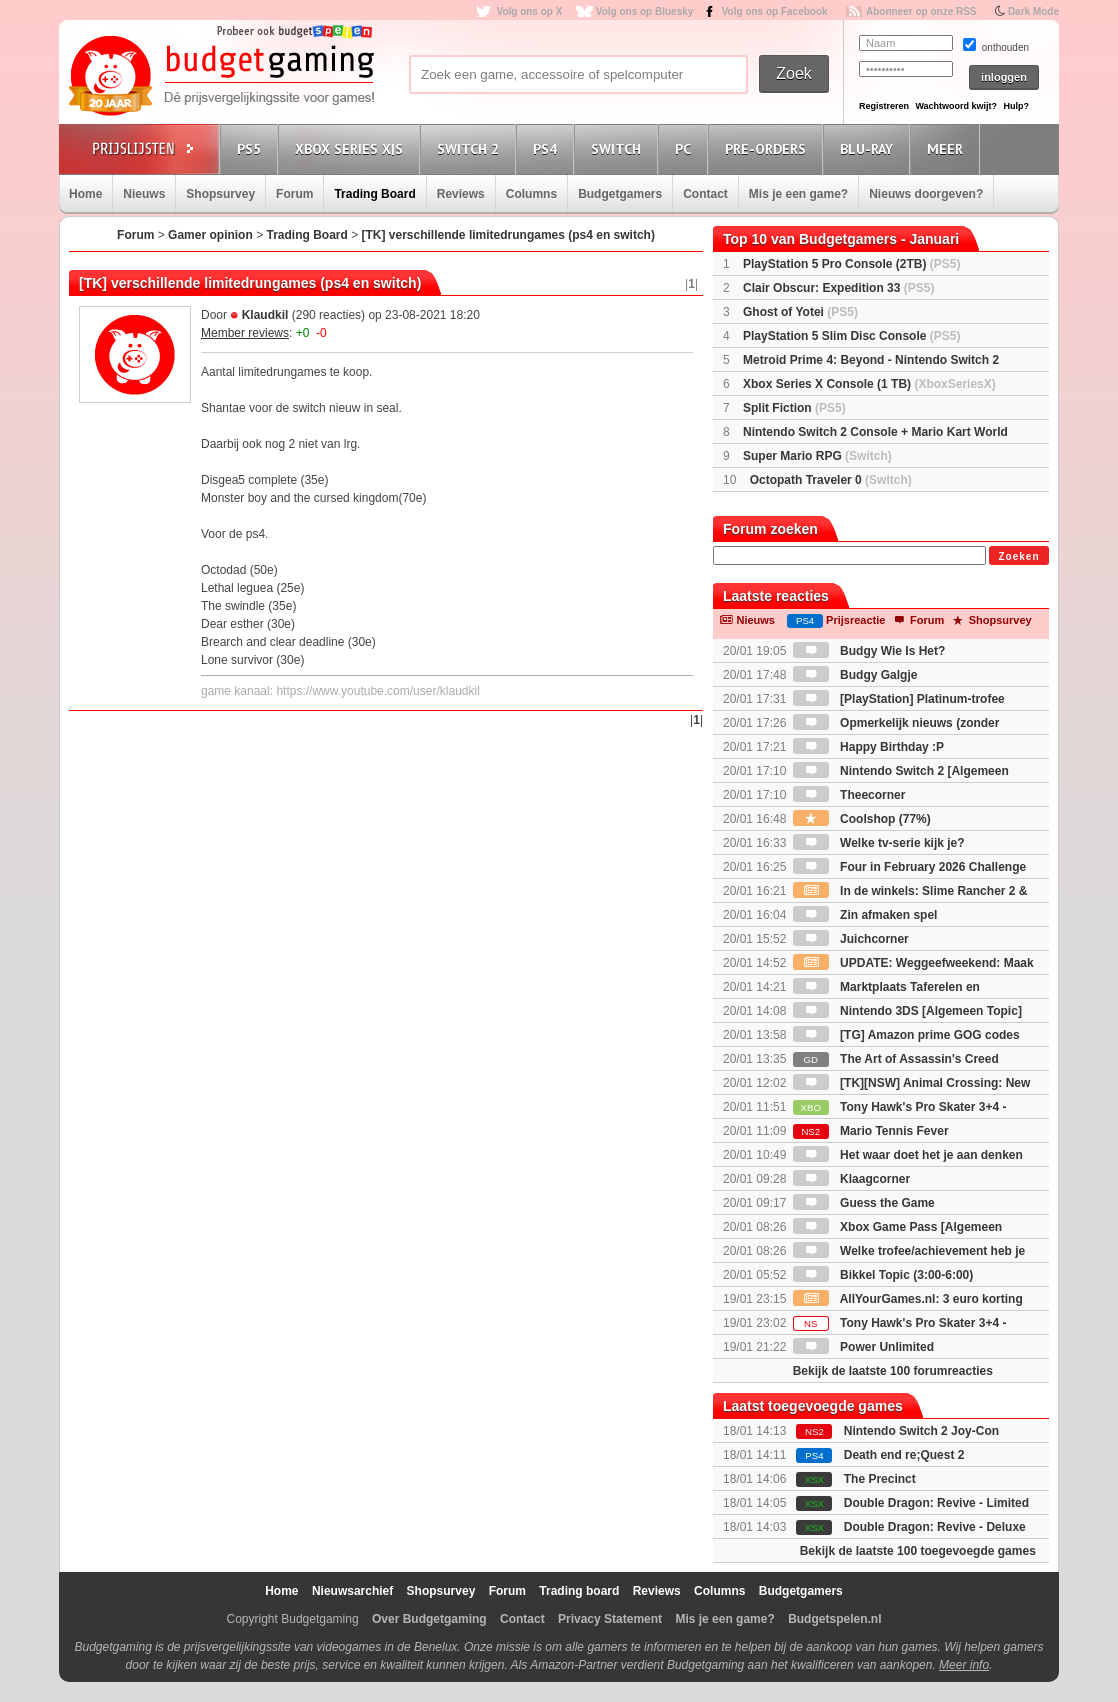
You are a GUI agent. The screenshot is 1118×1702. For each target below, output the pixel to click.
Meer (948, 148)
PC (686, 148)
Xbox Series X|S (352, 148)
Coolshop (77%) (862, 819)
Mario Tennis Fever (871, 1131)
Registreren (884, 106)
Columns (531, 194)
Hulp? (1016, 106)
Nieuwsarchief (352, 1591)
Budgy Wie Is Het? (869, 651)
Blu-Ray (869, 148)
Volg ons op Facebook (775, 11)
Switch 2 (471, 148)
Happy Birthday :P (868, 747)
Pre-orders (768, 148)
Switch (619, 148)
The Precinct (880, 1479)
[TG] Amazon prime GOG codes (906, 1035)
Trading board (579, 1591)
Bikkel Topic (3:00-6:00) (883, 1275)
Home (85, 194)
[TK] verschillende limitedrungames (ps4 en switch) (508, 235)
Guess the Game (864, 1203)
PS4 (548, 148)
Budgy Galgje (855, 675)
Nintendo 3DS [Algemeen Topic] (907, 1011)
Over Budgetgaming (429, 1619)
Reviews (461, 194)
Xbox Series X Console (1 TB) (869, 384)
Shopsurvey (220, 194)
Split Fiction (794, 408)
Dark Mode (1033, 11)
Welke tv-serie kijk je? (879, 843)
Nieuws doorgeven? (926, 194)
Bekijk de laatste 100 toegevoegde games (918, 1551)
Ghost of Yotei (800, 312)
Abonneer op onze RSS (921, 11)
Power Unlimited (863, 1347)
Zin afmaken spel (865, 915)
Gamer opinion (210, 235)
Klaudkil (265, 315)
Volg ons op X (529, 11)
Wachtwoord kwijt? (956, 106)
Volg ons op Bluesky (645, 11)
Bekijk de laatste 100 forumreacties (893, 1371)
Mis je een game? (798, 194)
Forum (294, 194)
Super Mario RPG (817, 456)
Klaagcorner (851, 1179)
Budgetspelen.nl (834, 1619)
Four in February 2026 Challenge (909, 867)
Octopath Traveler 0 (831, 480)
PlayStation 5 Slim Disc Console (851, 336)
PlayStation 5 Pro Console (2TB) (851, 264)
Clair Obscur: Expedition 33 (838, 288)
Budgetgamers (620, 194)
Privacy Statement (610, 1619)
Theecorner (849, 795)
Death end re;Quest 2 (904, 1455)
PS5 (252, 148)
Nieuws (144, 194)
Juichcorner (851, 939)
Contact (705, 194)
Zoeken (1018, 556)
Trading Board (374, 194)
